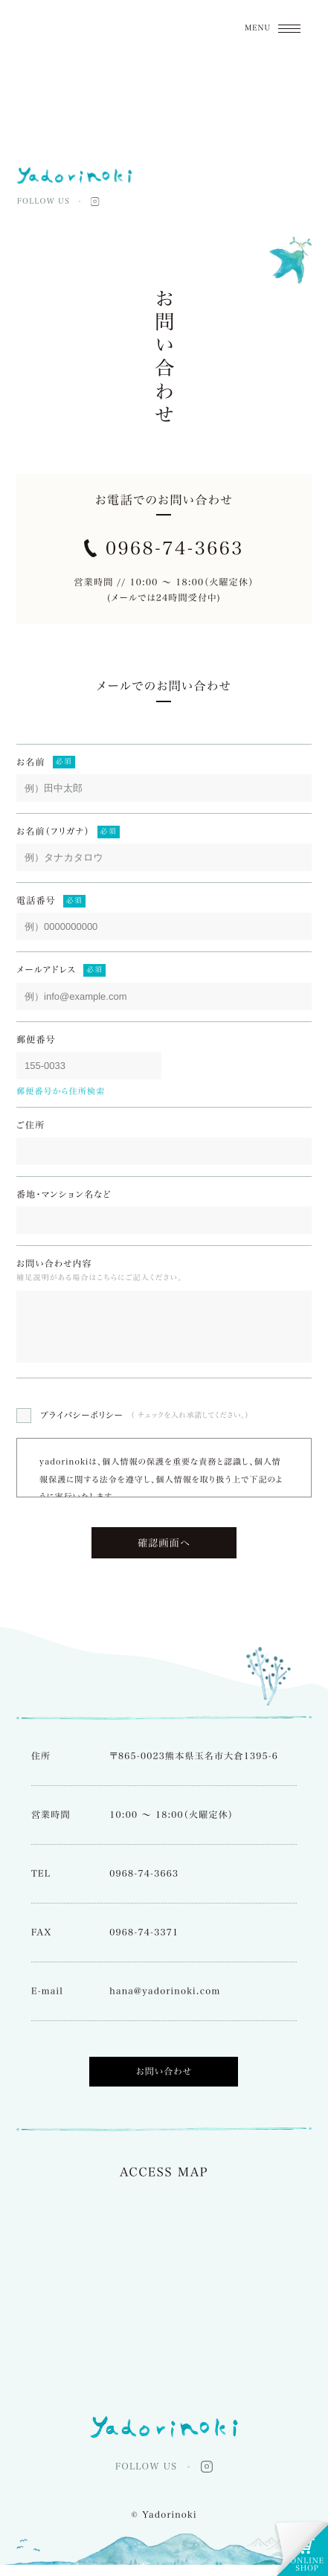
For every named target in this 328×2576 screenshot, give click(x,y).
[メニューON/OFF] (273, 28)
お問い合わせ (164, 2082)
